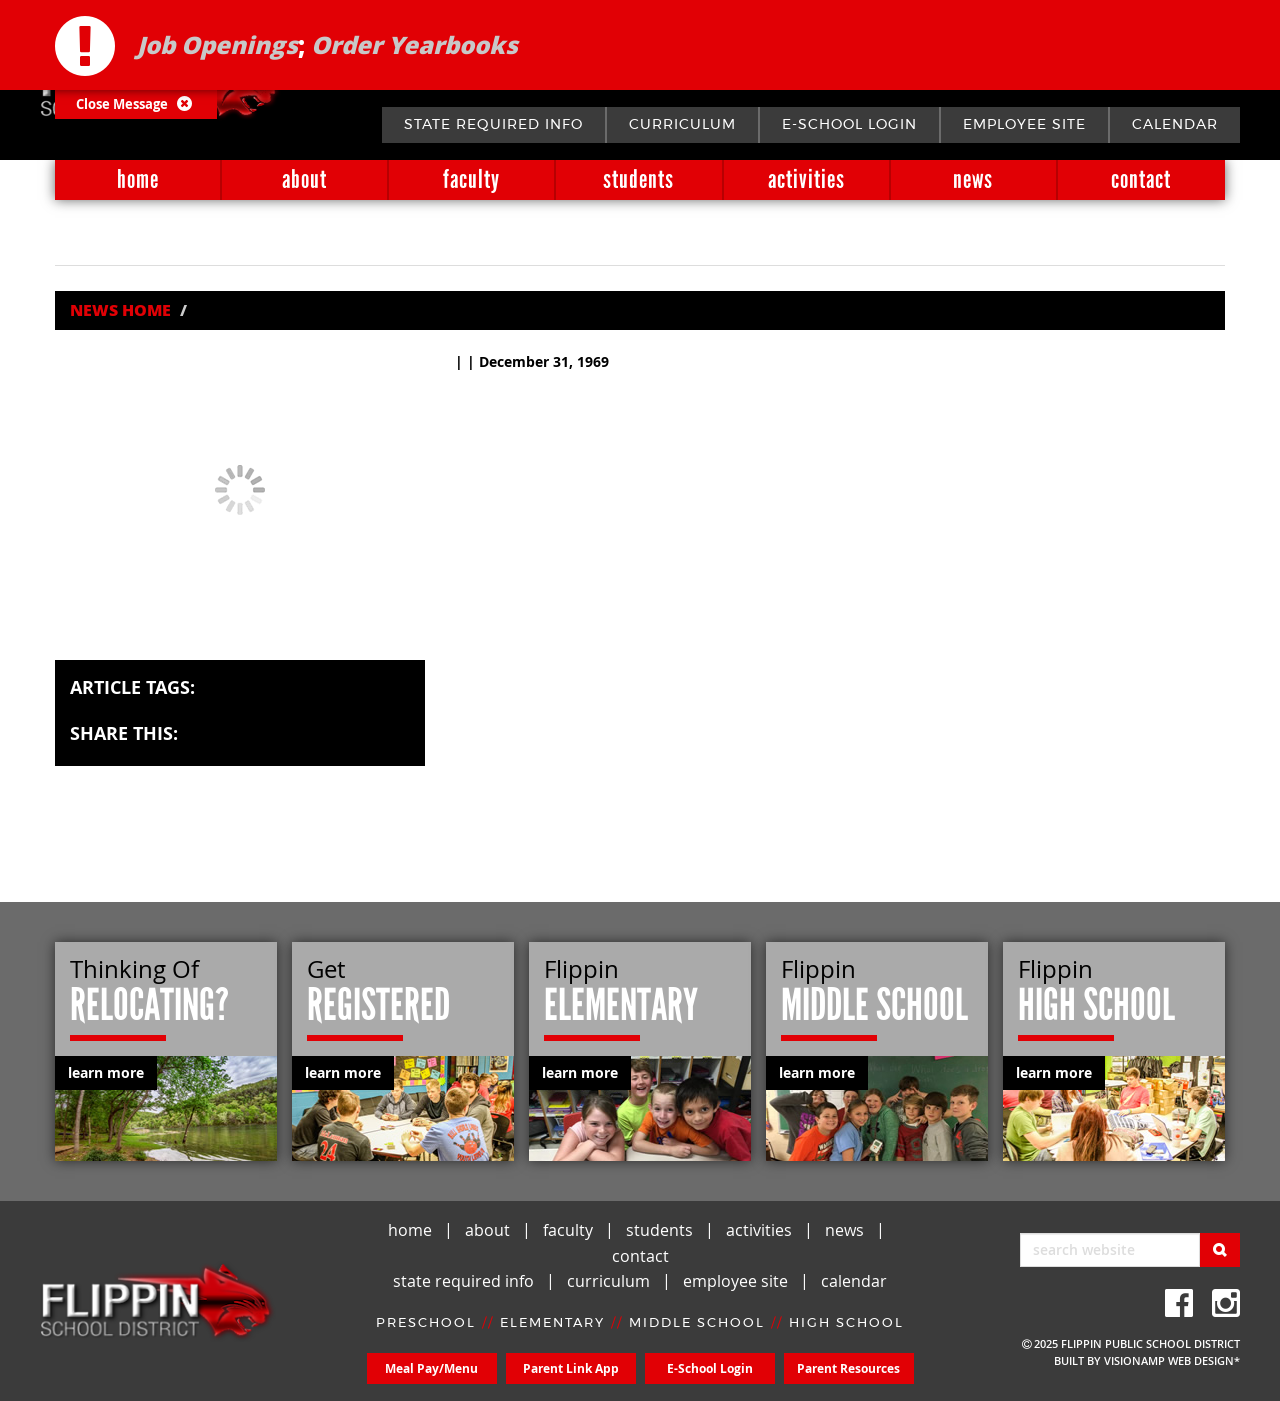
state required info (493, 125)
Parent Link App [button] (571, 1368)
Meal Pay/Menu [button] (431, 1368)
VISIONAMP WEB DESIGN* (1172, 1360)
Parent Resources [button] (848, 1368)
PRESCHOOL (426, 1323)
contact (1141, 179)
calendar (1175, 125)
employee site (1024, 125)
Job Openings (217, 44)
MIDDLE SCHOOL (697, 1323)
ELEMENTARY (552, 1323)
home (138, 179)
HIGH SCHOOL (846, 1323)
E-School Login (849, 125)
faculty (471, 179)
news (973, 179)
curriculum (682, 125)
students (638, 179)
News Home (120, 309)
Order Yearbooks (414, 44)
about (304, 179)
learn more (106, 1072)
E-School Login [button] (710, 1368)
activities (806, 179)
